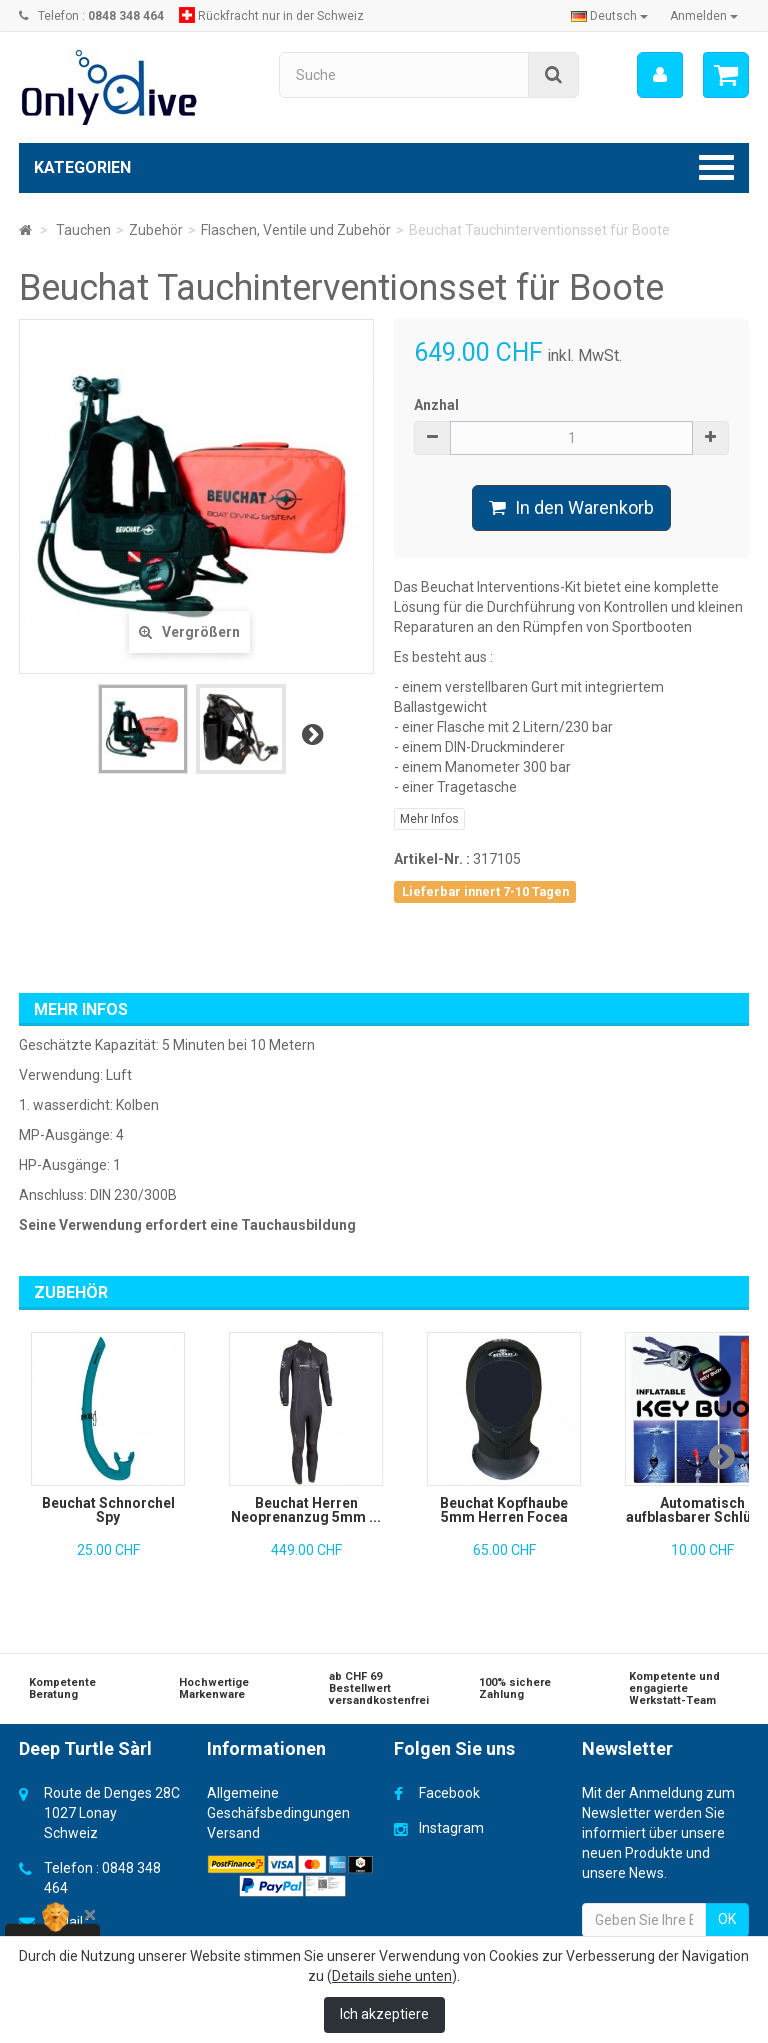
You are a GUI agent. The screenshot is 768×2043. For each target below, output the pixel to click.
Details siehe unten (392, 1976)
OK (727, 1919)
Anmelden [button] (704, 16)
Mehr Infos (429, 819)
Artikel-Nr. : (432, 859)
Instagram (451, 1828)
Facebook (449, 1793)
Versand (233, 1833)
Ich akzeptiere (384, 2014)
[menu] (660, 75)
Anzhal (436, 405)
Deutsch (609, 16)
